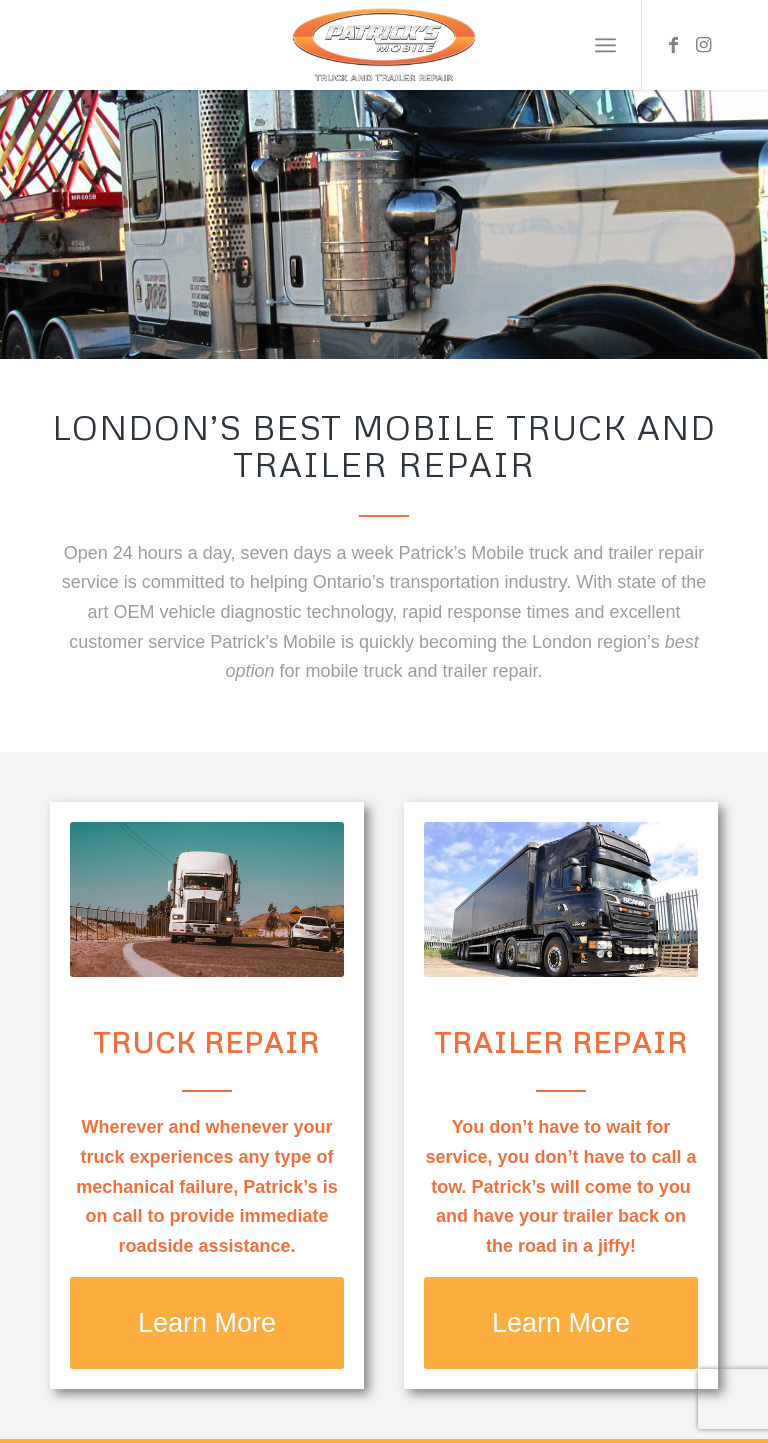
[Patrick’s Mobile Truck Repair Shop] (383, 45)
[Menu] (605, 45)
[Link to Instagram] (703, 45)
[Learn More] (207, 1323)
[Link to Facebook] (673, 45)
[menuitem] (605, 45)
